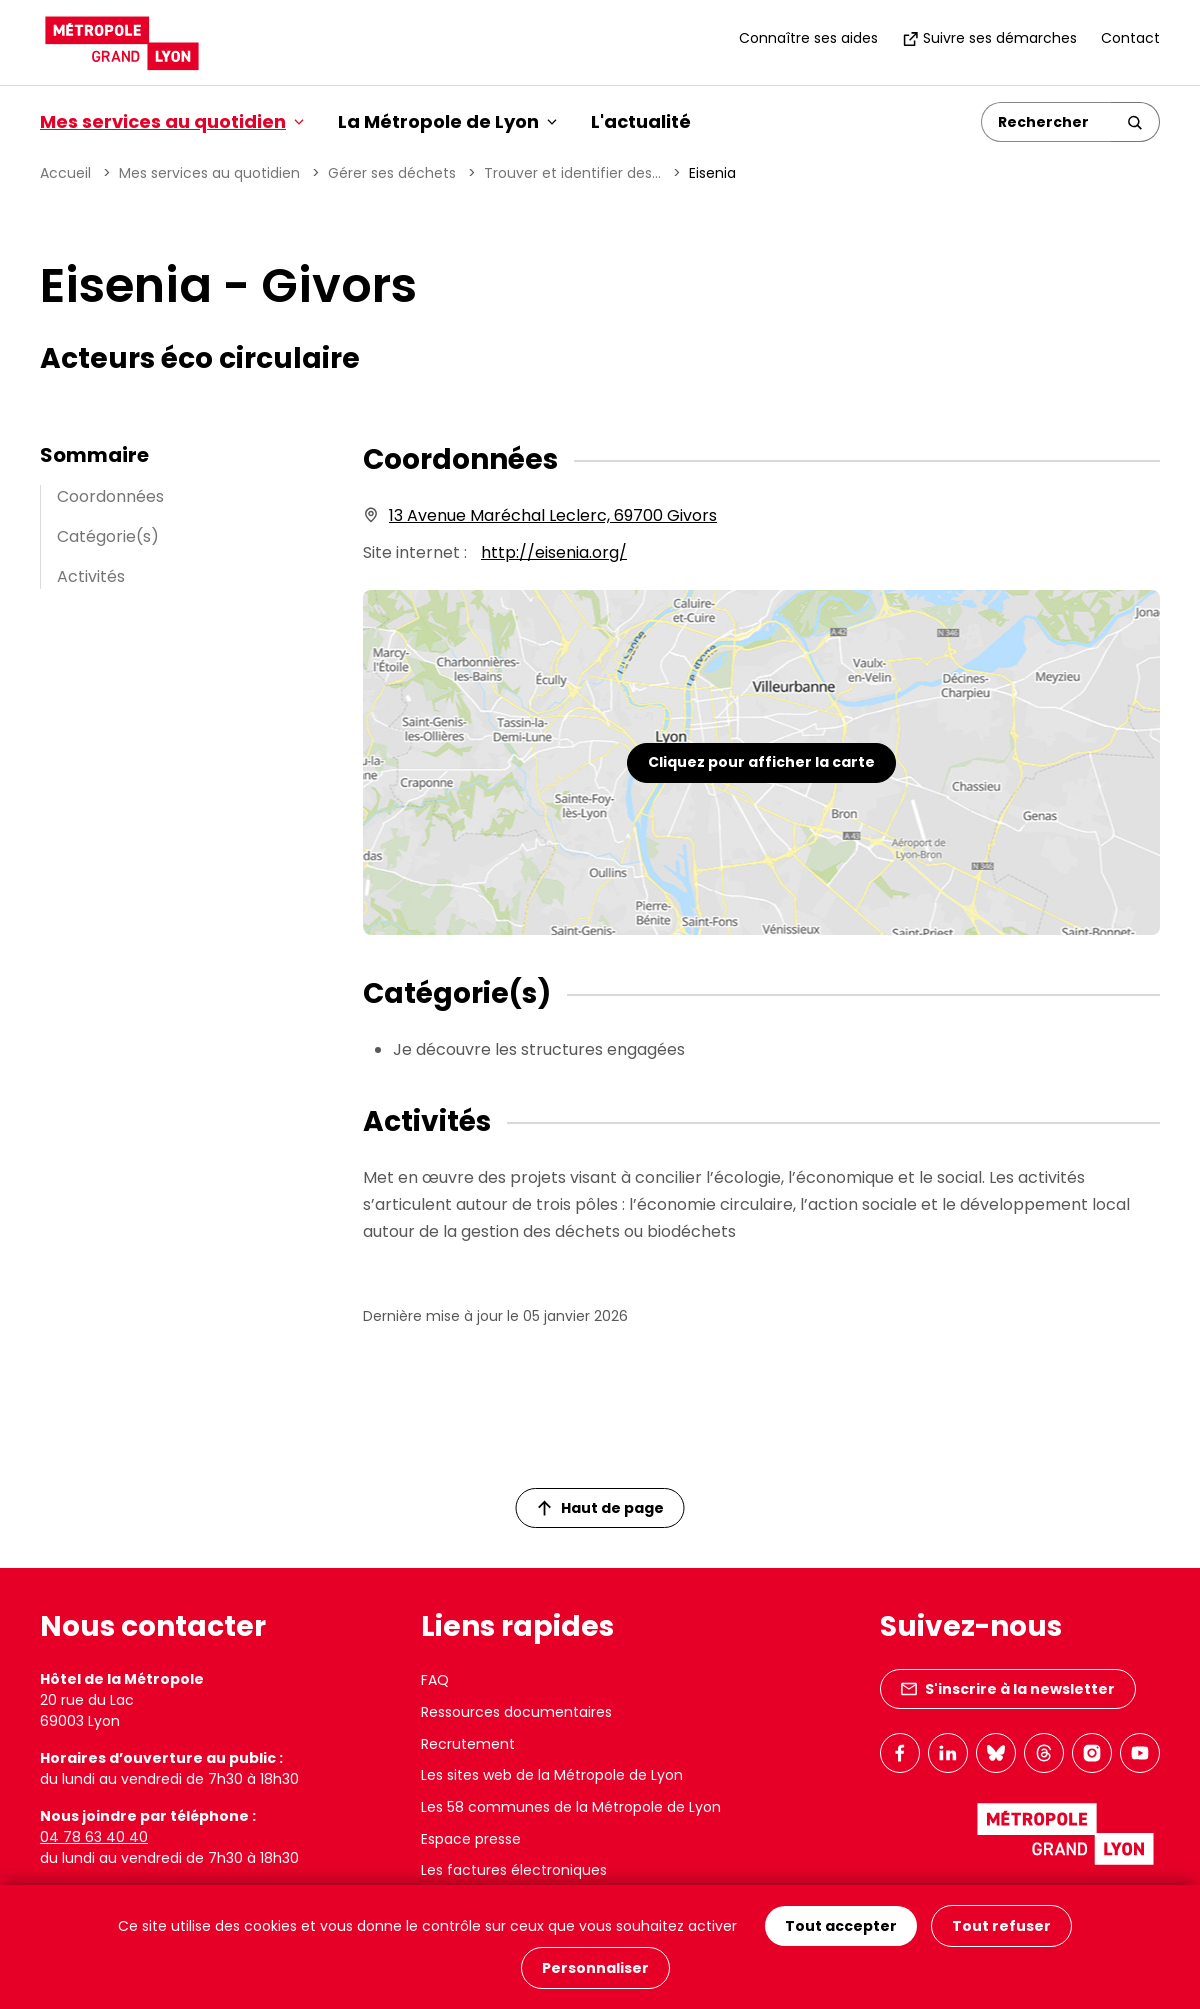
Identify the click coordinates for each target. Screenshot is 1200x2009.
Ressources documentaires (516, 1712)
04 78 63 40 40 (94, 1837)
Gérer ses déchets (392, 173)
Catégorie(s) (108, 536)
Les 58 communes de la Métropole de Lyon (571, 1807)
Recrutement (468, 1744)
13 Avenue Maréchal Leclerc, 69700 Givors (553, 515)
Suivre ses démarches (989, 38)
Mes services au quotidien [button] (172, 121)
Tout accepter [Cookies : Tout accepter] (841, 1926)
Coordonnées (110, 496)
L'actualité (641, 121)
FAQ (435, 1680)
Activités (91, 576)
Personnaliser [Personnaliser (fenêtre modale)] (595, 1968)
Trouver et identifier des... (572, 173)
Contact (1130, 38)
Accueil (65, 173)
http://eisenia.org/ (554, 552)
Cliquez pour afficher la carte (761, 762)
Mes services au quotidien (209, 173)
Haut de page (601, 1508)
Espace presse (471, 1839)
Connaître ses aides (808, 38)
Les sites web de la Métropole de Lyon (552, 1775)
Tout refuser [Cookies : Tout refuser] (1001, 1926)
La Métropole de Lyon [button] (447, 121)
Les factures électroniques (514, 1870)
